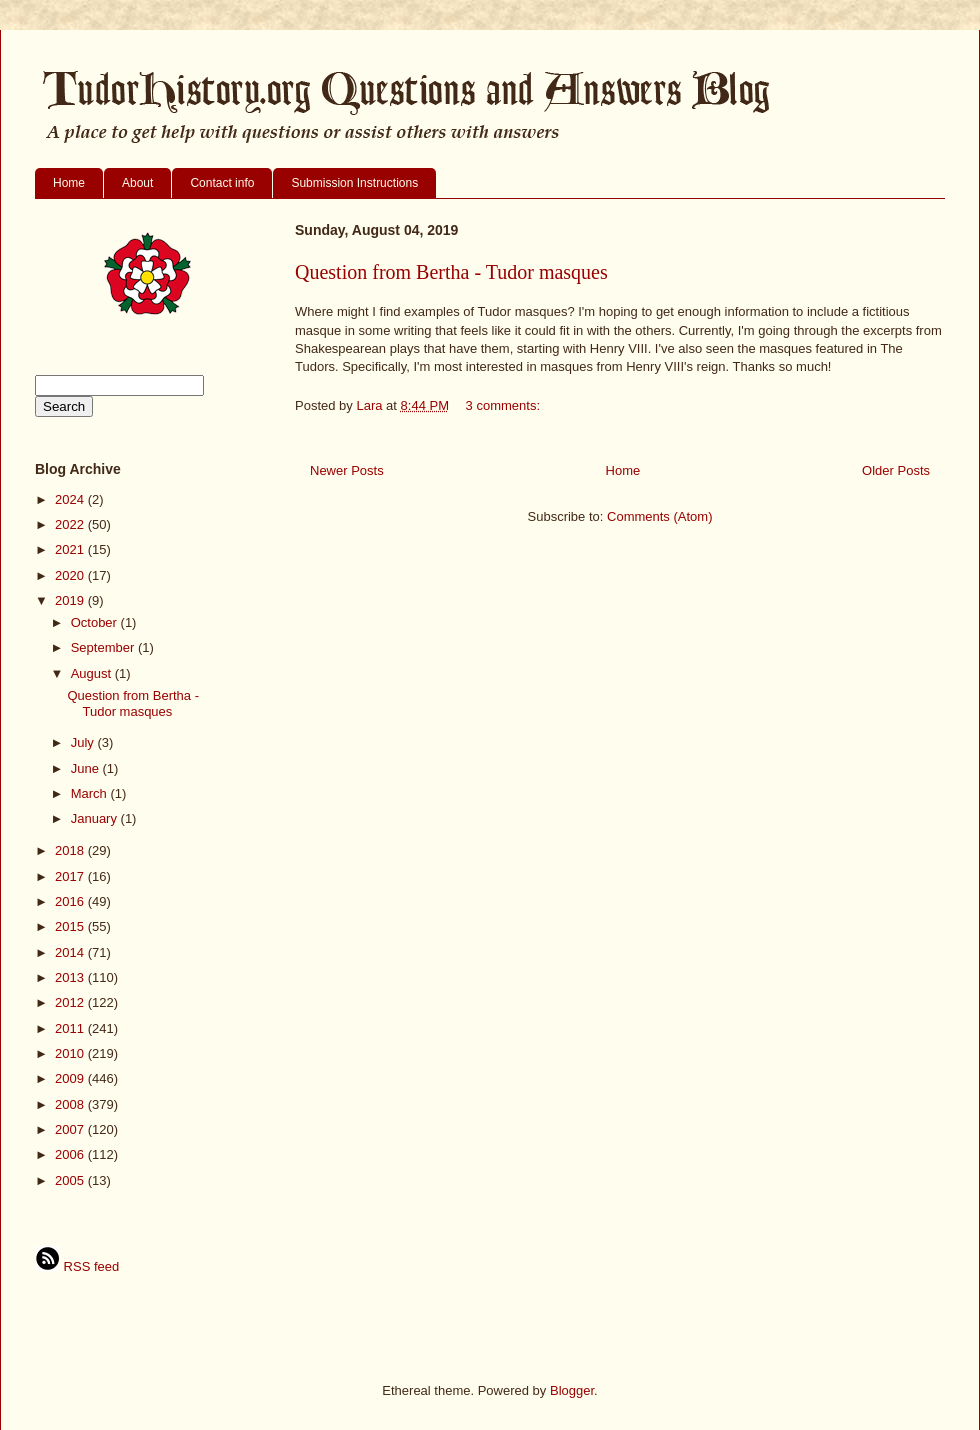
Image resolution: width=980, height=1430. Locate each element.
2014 (71, 952)
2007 (71, 1129)
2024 (71, 499)
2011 (71, 1028)
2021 (71, 549)
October (96, 622)
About (137, 183)
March (91, 793)
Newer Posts (347, 470)
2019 (71, 600)
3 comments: (505, 405)
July (84, 742)
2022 (71, 524)
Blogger (572, 1390)
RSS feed (77, 1266)
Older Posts (896, 470)
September (104, 647)
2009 (71, 1078)
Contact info (222, 183)
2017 (71, 876)
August (93, 673)
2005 (71, 1180)
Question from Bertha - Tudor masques (451, 272)
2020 (71, 575)
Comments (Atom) (659, 516)
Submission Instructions (354, 183)
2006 (71, 1154)
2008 (71, 1104)
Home (69, 183)
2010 (71, 1053)
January (96, 818)
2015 (71, 926)
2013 (71, 977)
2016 (71, 901)
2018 (71, 850)
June (87, 768)
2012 (71, 1002)
